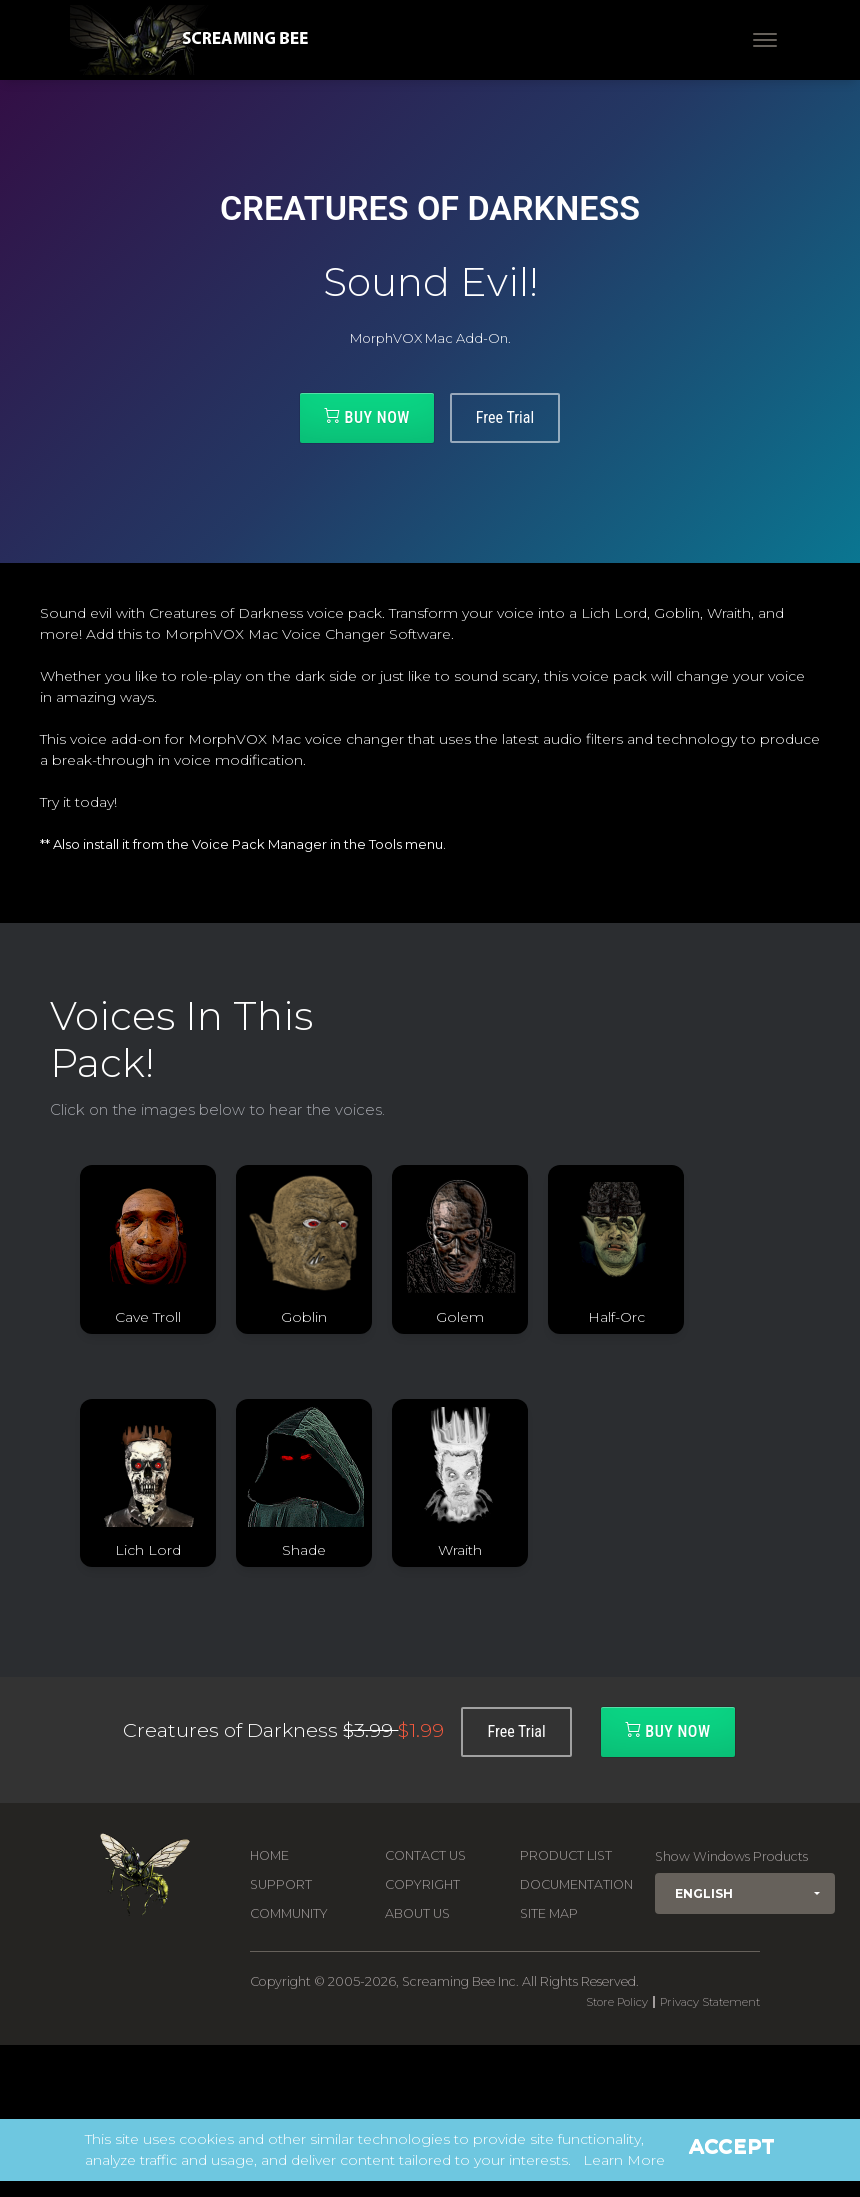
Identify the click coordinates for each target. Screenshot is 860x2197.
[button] (745, 1893)
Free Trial (505, 417)
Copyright (422, 1884)
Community (289, 1913)
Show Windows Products (731, 1856)
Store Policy (617, 2002)
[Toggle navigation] (765, 40)
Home (269, 1855)
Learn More (624, 2160)
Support (281, 1884)
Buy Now (367, 417)
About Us (417, 1913)
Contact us (425, 1855)
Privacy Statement (710, 2002)
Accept (732, 2146)
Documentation (576, 1884)
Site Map (549, 1913)
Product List (566, 1855)
